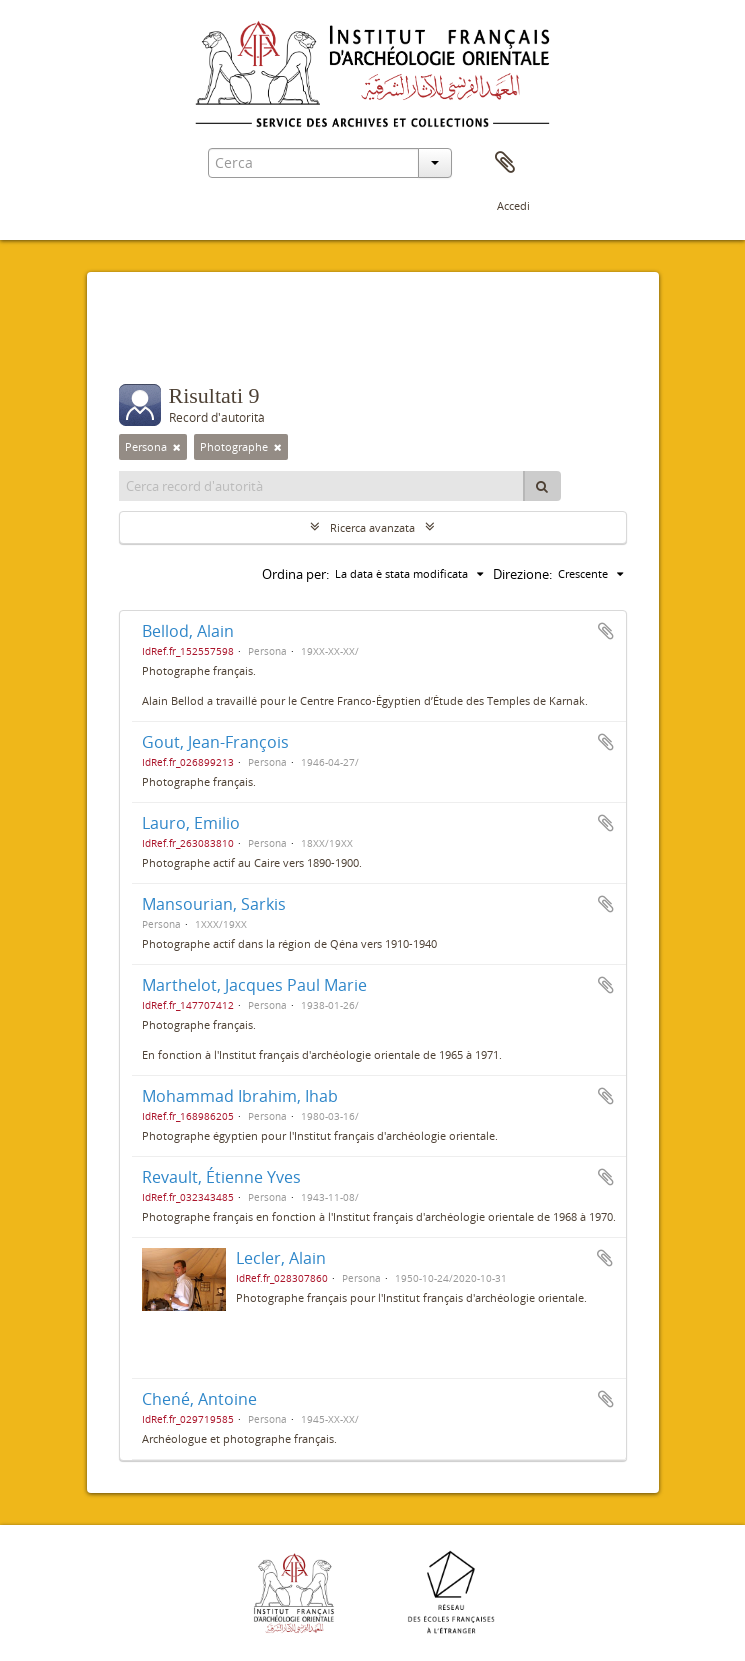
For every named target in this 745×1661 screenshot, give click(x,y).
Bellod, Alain (188, 631)
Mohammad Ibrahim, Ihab (240, 1096)
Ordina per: (295, 574)
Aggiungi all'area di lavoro (606, 631)
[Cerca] (542, 486)
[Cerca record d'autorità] (322, 486)
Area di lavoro (505, 163)
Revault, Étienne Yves (221, 1177)
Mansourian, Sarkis (214, 904)
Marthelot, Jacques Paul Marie (254, 985)
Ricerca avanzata (372, 527)
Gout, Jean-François (215, 742)
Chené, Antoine (199, 1399)
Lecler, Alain (281, 1258)
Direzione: (522, 574)
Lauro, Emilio (191, 823)
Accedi (513, 205)
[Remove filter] (177, 447)
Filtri (158, 344)
